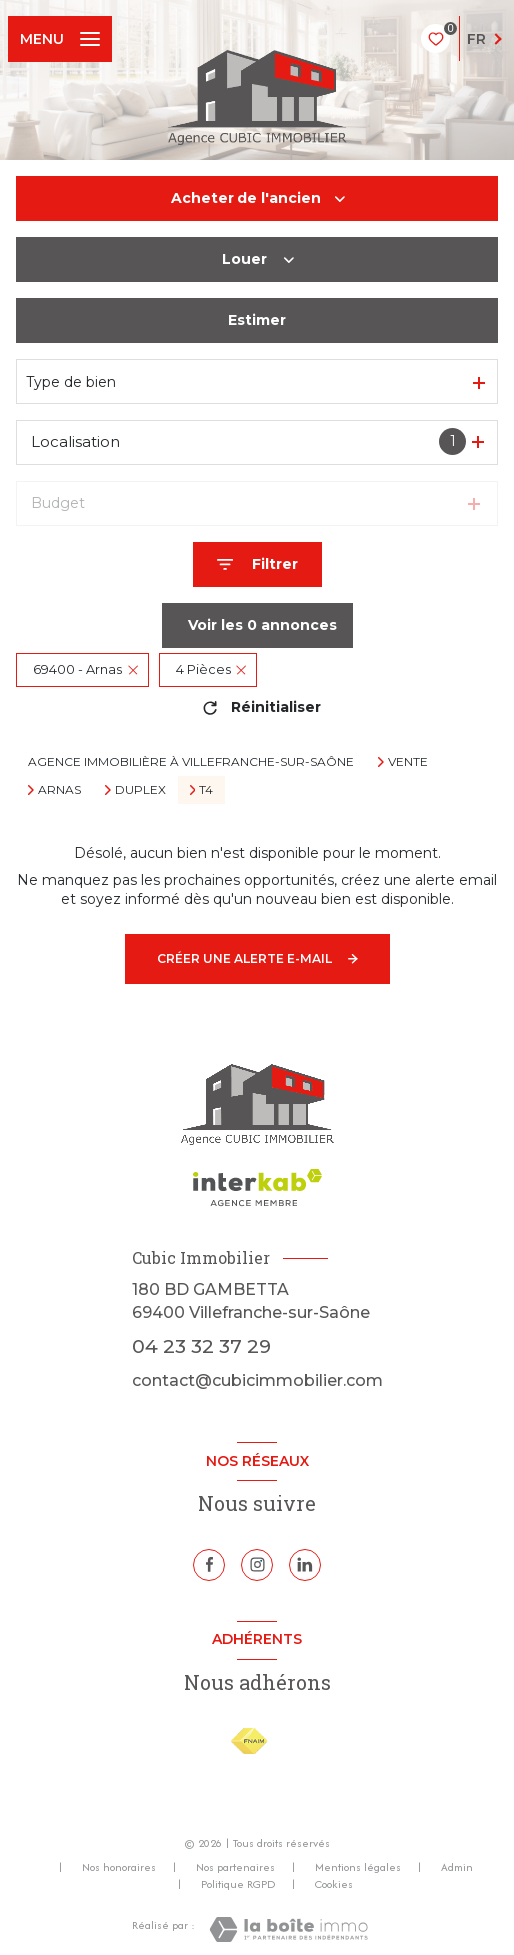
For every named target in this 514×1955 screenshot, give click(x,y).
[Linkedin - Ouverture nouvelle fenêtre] (305, 1565)
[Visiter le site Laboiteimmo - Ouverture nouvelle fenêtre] (288, 1929)
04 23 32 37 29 (201, 1346)
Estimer (257, 320)
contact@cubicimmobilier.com (257, 1380)
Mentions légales (358, 1867)
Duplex (140, 790)
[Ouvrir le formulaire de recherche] (257, 564)
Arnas (59, 790)
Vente (408, 762)
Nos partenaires (235, 1867)
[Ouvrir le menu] (60, 39)
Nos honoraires (119, 1867)
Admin (457, 1867)
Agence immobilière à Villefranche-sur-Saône (191, 761)
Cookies (334, 1885)
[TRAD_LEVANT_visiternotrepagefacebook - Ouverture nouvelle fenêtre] (209, 1565)
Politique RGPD (238, 1884)
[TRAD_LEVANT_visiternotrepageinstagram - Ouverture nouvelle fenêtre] (257, 1565)
